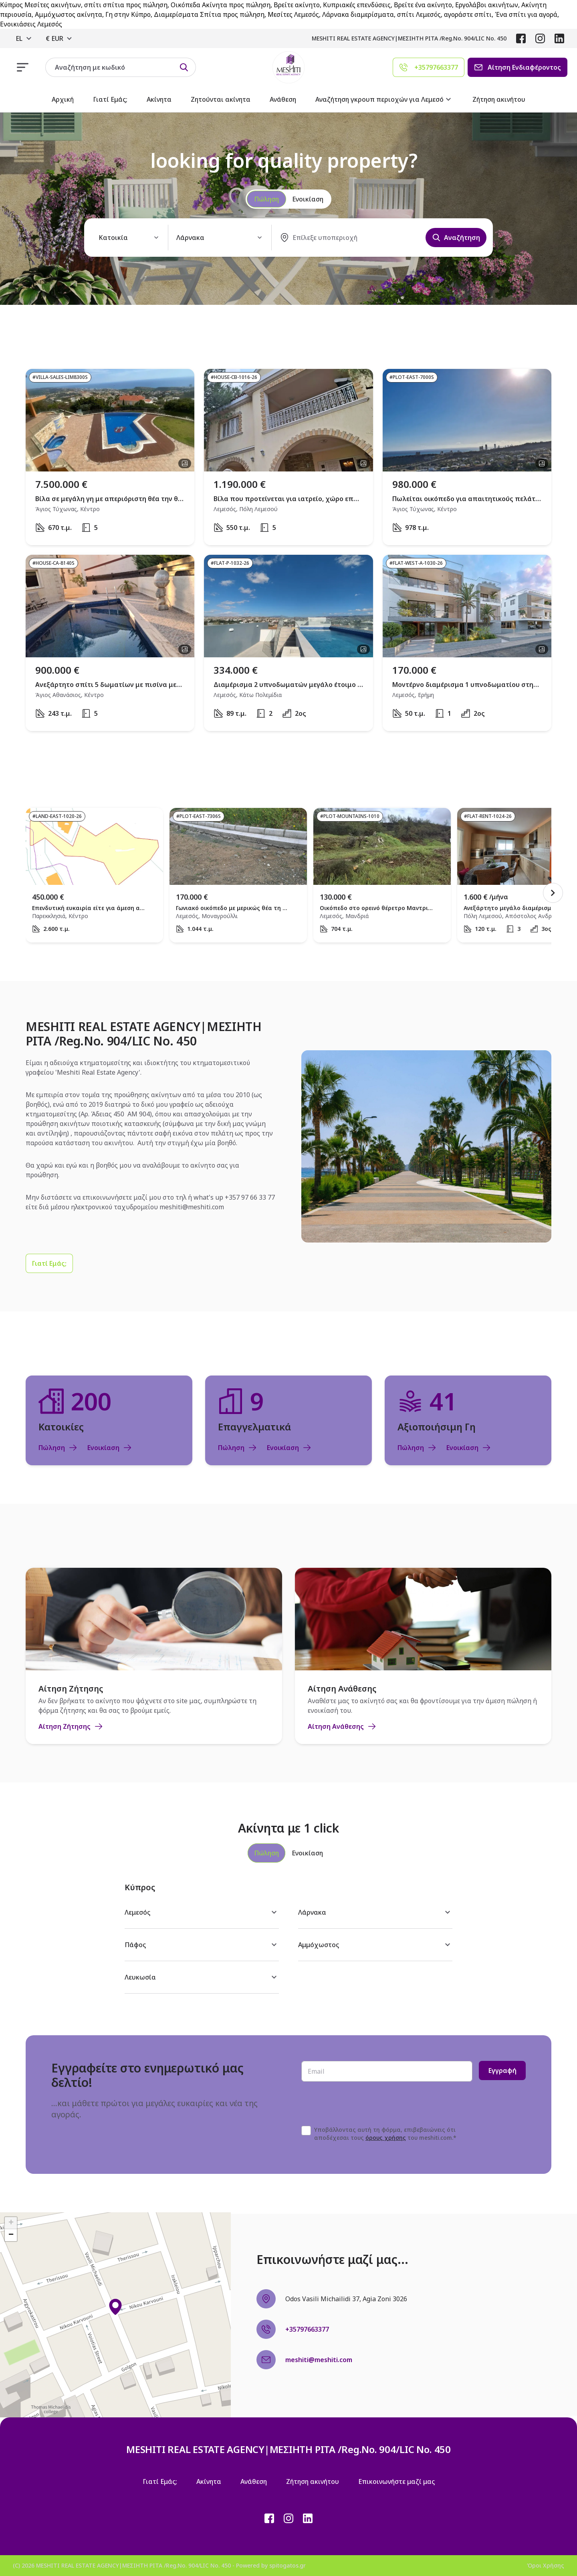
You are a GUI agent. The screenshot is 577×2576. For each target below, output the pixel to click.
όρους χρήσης (385, 2137)
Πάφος (202, 1945)
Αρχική (63, 99)
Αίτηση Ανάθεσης (342, 1726)
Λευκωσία (202, 1977)
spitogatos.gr (287, 2565)
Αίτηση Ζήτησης (70, 1726)
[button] (115, 2307)
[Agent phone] (428, 67)
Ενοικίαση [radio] (307, 199)
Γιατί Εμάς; (110, 99)
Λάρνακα (375, 1912)
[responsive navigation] (23, 67)
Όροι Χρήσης (545, 2565)
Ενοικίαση (109, 1447)
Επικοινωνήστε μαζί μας (396, 2481)
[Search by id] (184, 67)
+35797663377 (307, 2329)
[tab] (266, 1853)
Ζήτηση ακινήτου (498, 99)
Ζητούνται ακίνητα (220, 99)
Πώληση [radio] (266, 199)
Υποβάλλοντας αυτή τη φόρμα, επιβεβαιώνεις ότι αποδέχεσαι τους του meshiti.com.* (385, 2133)
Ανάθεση (283, 99)
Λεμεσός (202, 1912)
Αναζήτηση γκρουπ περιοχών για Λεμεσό (384, 99)
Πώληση (58, 1447)
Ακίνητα (159, 99)
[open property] (110, 457)
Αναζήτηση (456, 237)
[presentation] (362, 2103)
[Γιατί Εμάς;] (49, 1263)
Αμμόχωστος (375, 1945)
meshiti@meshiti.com (191, 1206)
